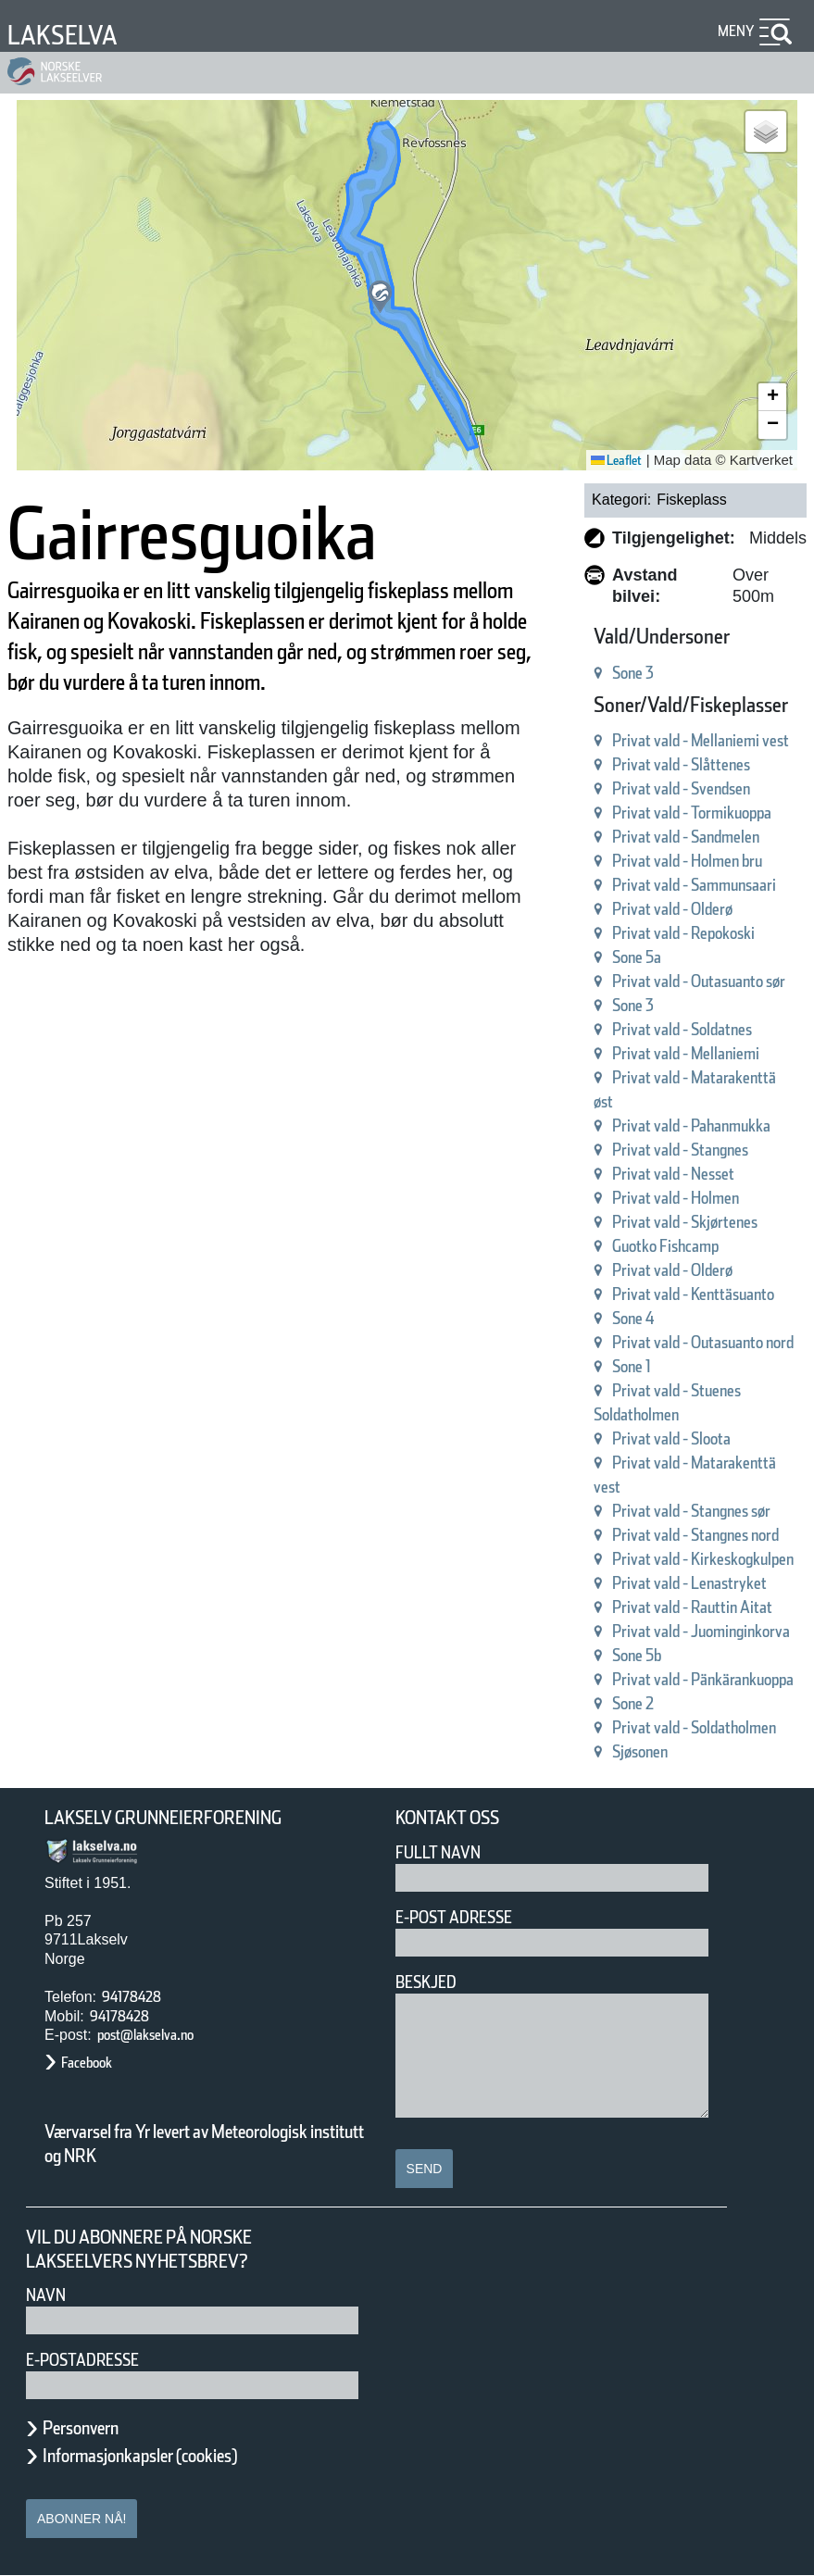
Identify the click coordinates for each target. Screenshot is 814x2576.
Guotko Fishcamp (665, 1246)
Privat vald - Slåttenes (681, 764)
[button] (380, 297)
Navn (46, 2295)
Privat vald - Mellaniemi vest (700, 740)
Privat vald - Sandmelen (685, 836)
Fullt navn (438, 1852)
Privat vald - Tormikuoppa (691, 812)
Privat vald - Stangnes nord (695, 1534)
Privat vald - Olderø (672, 909)
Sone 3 (633, 672)
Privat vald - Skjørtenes (685, 1222)
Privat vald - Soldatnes (682, 1029)
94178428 (131, 1997)
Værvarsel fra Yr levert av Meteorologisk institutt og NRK (204, 2143)
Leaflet (616, 460)
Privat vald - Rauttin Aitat (692, 1607)
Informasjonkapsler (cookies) (140, 2456)
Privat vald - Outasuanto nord (703, 1342)
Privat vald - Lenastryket (689, 1583)
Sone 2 (633, 1703)
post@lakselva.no (145, 2035)
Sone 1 (631, 1366)
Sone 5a (636, 957)
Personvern (81, 2428)
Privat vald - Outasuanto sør (698, 981)
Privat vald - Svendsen (681, 788)
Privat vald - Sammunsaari (694, 884)
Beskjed (426, 1982)
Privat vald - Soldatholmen (694, 1727)
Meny (736, 31)
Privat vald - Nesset (673, 1173)
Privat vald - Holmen (675, 1197)
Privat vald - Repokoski (683, 933)
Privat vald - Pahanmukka (691, 1125)
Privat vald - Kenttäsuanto (693, 1294)
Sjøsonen (640, 1751)
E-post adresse (453, 1917)
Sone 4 (633, 1318)
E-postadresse (82, 2360)
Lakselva (62, 35)
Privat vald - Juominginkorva (701, 1631)
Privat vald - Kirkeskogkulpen (703, 1559)
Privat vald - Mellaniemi (685, 1053)
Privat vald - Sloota (671, 1438)
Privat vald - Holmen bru (687, 860)
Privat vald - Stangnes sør (691, 1510)
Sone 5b (636, 1655)
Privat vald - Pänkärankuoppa (703, 1679)
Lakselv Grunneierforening (163, 1818)
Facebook (86, 2062)
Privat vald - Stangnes (680, 1149)
